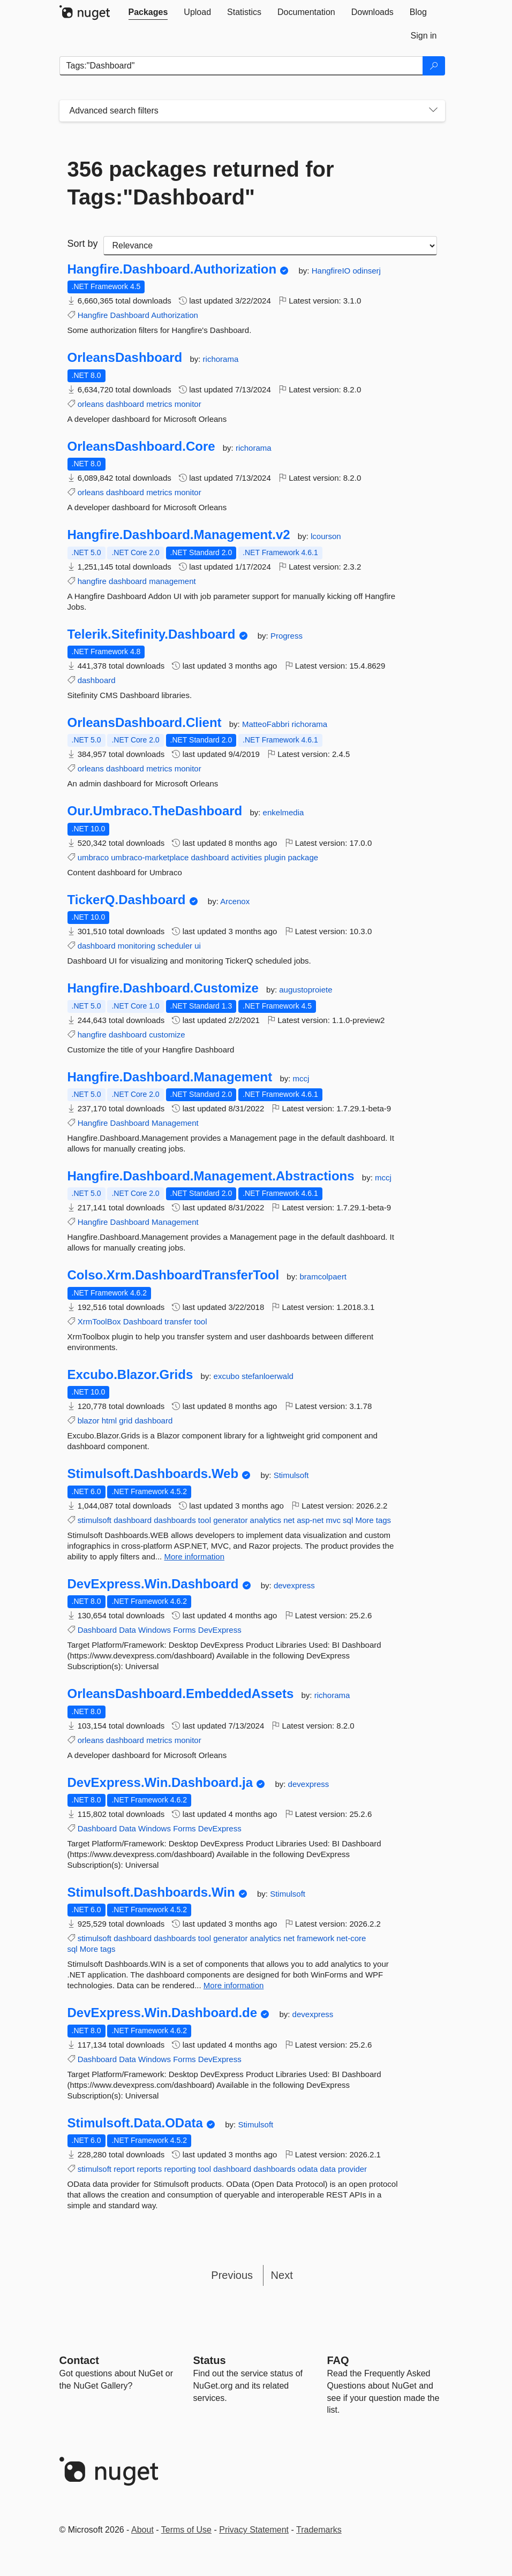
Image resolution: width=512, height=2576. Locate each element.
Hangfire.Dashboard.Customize (163, 988)
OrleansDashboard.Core (141, 446)
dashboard (125, 403)
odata (308, 2168)
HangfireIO (332, 270)
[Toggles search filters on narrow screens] (433, 111)
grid (125, 1420)
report (124, 2168)
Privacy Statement (254, 2529)
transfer (178, 1321)
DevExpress (220, 1629)
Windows (154, 1629)
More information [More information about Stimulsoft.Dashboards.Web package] (194, 1556)
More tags (373, 1520)
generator (230, 1520)
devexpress (294, 1585)
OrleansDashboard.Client (144, 723)
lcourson (326, 536)
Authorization (174, 315)
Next (282, 2275)
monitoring (136, 945)
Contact (79, 2360)
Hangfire (93, 315)
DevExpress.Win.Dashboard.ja (160, 1783)
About (142, 2529)
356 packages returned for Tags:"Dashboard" (200, 183)
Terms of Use (186, 2529)
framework (315, 1938)
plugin (274, 857)
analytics (265, 1520)
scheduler (174, 945)
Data (127, 1629)
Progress (286, 635)
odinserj (366, 270)
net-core (351, 1938)
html (109, 1420)
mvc (333, 1520)
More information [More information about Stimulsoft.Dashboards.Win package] (234, 1985)
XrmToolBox (99, 1321)
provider (352, 2168)
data (328, 2168)
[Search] (434, 65)
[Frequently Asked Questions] (338, 2360)
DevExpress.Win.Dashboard (153, 1584)
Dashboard (129, 315)
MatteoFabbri (267, 724)
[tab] (148, 12)
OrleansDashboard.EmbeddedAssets (180, 1694)
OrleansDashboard (125, 357)
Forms (184, 1629)
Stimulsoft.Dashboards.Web (153, 1474)
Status (209, 2360)
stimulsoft (94, 1520)
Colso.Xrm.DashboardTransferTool (173, 1275)
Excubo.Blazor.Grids (130, 1375)
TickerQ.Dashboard (126, 900)
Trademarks (319, 2529)
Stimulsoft (291, 1475)
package (303, 857)
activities (246, 857)
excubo (228, 1376)
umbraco (93, 857)
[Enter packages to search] (241, 65)
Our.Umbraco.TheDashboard (155, 811)
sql (348, 1520)
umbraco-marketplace (150, 857)
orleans (91, 403)
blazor (89, 1420)
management (172, 581)
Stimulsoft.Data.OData (135, 2123)
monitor (188, 403)
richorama (221, 358)
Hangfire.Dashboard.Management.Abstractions (211, 1176)
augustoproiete (305, 989)
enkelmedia (283, 812)
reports (149, 2168)
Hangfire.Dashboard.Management (170, 1077)
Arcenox (235, 901)
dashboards (174, 1520)
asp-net (310, 1520)
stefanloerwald (267, 1376)
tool (200, 1321)
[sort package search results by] (270, 245)
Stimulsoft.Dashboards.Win (151, 1892)
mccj (301, 1078)
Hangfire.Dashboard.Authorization (172, 269)
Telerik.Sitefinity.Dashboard (151, 634)
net (289, 1520)
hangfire (92, 581)
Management (175, 1122)
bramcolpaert (323, 1276)
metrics (159, 403)
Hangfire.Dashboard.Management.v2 (178, 535)
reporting (179, 2168)
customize (167, 1034)
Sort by (82, 243)
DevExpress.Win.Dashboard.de (162, 2013)
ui (197, 945)
